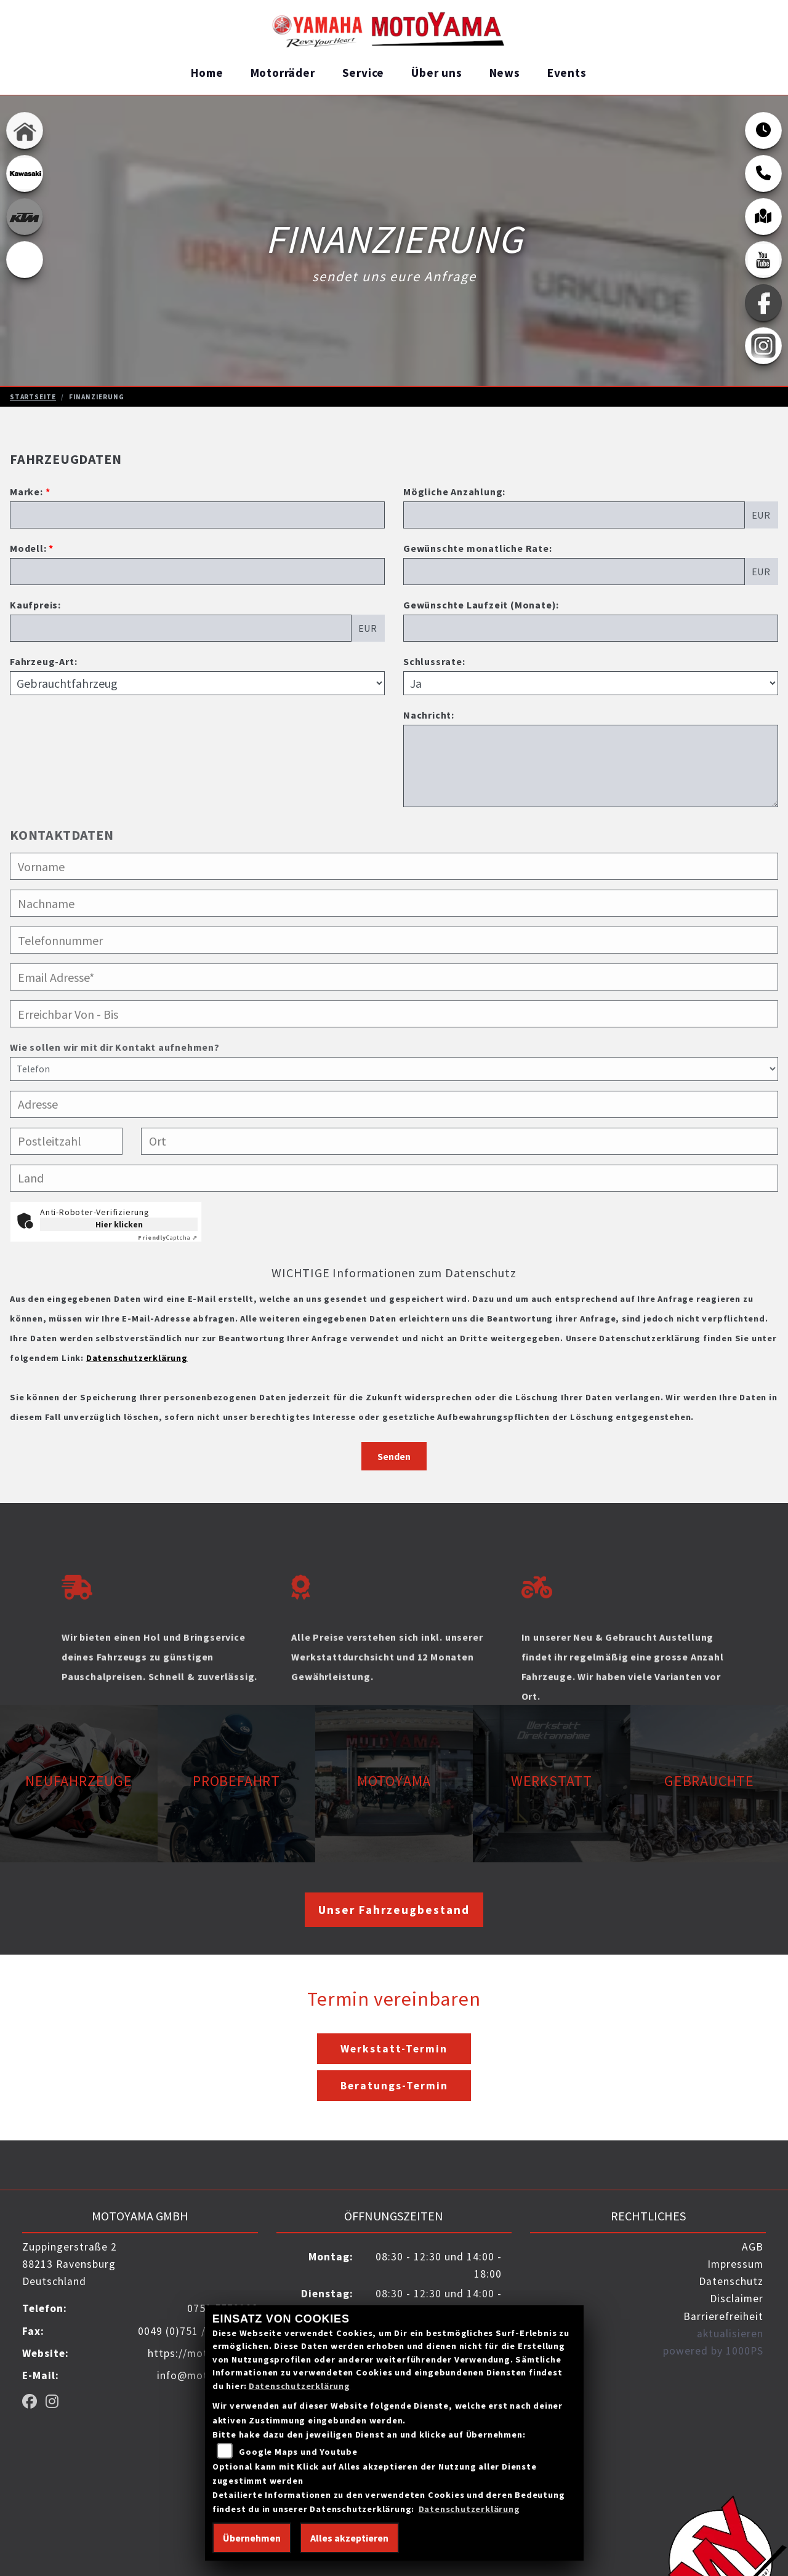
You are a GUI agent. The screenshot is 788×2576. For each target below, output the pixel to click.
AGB (752, 2247)
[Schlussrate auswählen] (590, 683)
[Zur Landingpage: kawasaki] (24, 172)
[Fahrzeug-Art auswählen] (197, 683)
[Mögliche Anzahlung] (574, 514)
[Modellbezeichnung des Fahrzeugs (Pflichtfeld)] (197, 571)
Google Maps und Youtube (298, 2451)
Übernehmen (252, 2538)
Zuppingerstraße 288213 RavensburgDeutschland (69, 2264)
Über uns (436, 72)
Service (363, 72)
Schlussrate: (434, 661)
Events (567, 72)
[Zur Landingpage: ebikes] (24, 259)
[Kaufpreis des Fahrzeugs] (181, 628)
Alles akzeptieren (349, 2538)
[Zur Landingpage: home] (24, 129)
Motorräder (283, 72)
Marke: (26, 491)
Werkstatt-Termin (394, 2049)
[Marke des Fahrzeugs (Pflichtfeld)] (197, 514)
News (504, 72)
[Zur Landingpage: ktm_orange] (24, 215)
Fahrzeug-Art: (43, 661)
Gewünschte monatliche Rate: (477, 548)
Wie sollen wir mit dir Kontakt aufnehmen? (115, 1098)
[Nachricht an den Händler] (590, 766)
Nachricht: (428, 715)
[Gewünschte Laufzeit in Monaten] (590, 628)
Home (207, 72)
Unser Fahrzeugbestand (394, 1909)
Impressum (735, 2264)
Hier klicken (119, 1224)
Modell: (28, 548)
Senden (394, 1456)
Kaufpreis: (35, 605)
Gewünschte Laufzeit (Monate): (481, 605)
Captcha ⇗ (168, 1238)
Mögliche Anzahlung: (454, 491)
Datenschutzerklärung (137, 1357)
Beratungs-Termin (394, 2085)
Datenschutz (731, 2281)
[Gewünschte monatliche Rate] (574, 571)
